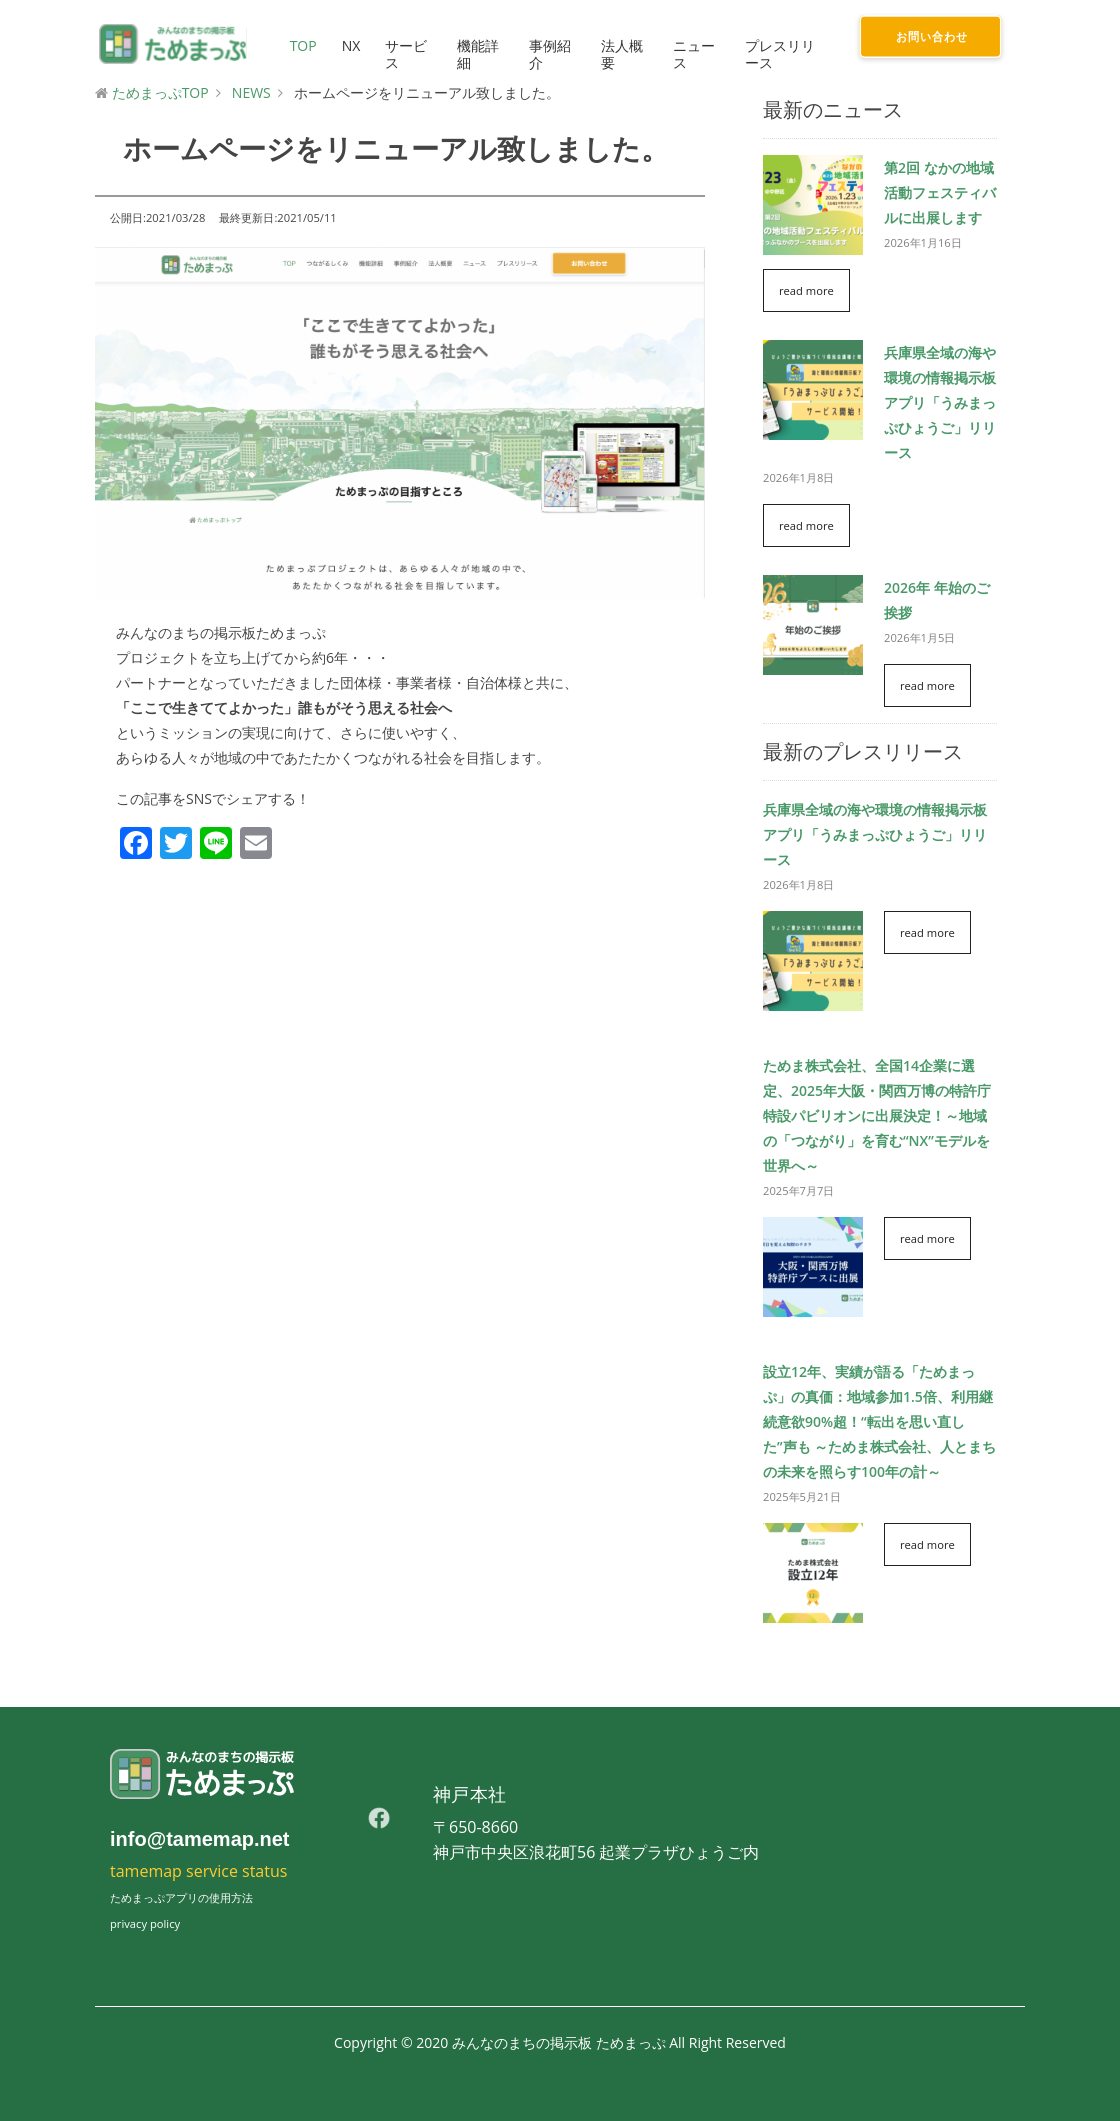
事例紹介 (548, 54)
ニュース (692, 54)
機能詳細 (476, 54)
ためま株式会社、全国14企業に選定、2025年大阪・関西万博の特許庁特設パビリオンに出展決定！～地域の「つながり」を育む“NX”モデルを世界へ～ (877, 1115)
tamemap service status (198, 1871)
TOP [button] (300, 45)
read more (806, 290)
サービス (403, 54)
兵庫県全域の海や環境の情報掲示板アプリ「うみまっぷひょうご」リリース (940, 402)
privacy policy (145, 1923)
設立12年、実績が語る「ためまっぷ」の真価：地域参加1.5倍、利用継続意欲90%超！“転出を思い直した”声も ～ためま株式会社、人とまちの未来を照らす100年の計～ (879, 1421)
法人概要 (620, 54)
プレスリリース (778, 54)
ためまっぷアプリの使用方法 (181, 1897)
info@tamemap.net (200, 1839)
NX (348, 45)
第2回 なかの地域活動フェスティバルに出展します (940, 192)
